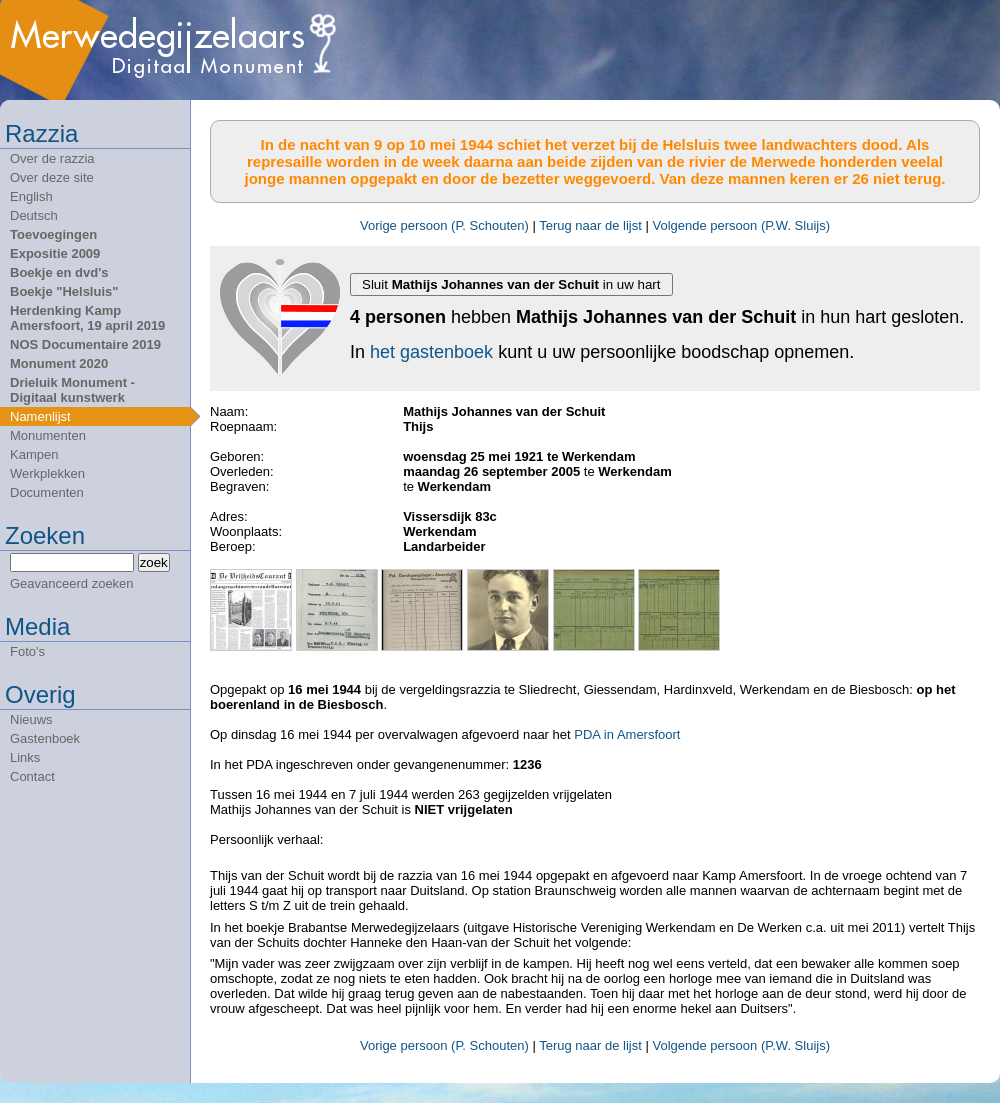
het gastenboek (431, 352)
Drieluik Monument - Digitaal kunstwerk (72, 390)
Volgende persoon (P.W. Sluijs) (741, 225)
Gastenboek (45, 738)
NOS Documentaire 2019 (85, 344)
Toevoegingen (53, 234)
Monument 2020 (59, 363)
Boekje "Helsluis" (64, 291)
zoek (154, 562)
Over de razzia (52, 158)
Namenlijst (40, 416)
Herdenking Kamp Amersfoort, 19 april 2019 (87, 318)
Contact (32, 776)
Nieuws (31, 719)
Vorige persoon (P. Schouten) (444, 225)
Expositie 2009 (55, 253)
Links (25, 757)
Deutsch (34, 215)
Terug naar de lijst (590, 225)
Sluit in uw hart (511, 284)
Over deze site (52, 177)
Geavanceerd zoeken (72, 583)
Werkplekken (47, 473)
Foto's (27, 651)
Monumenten (48, 435)
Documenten (47, 492)
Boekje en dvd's (59, 272)
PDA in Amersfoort (627, 734)
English (31, 196)
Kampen (34, 454)
